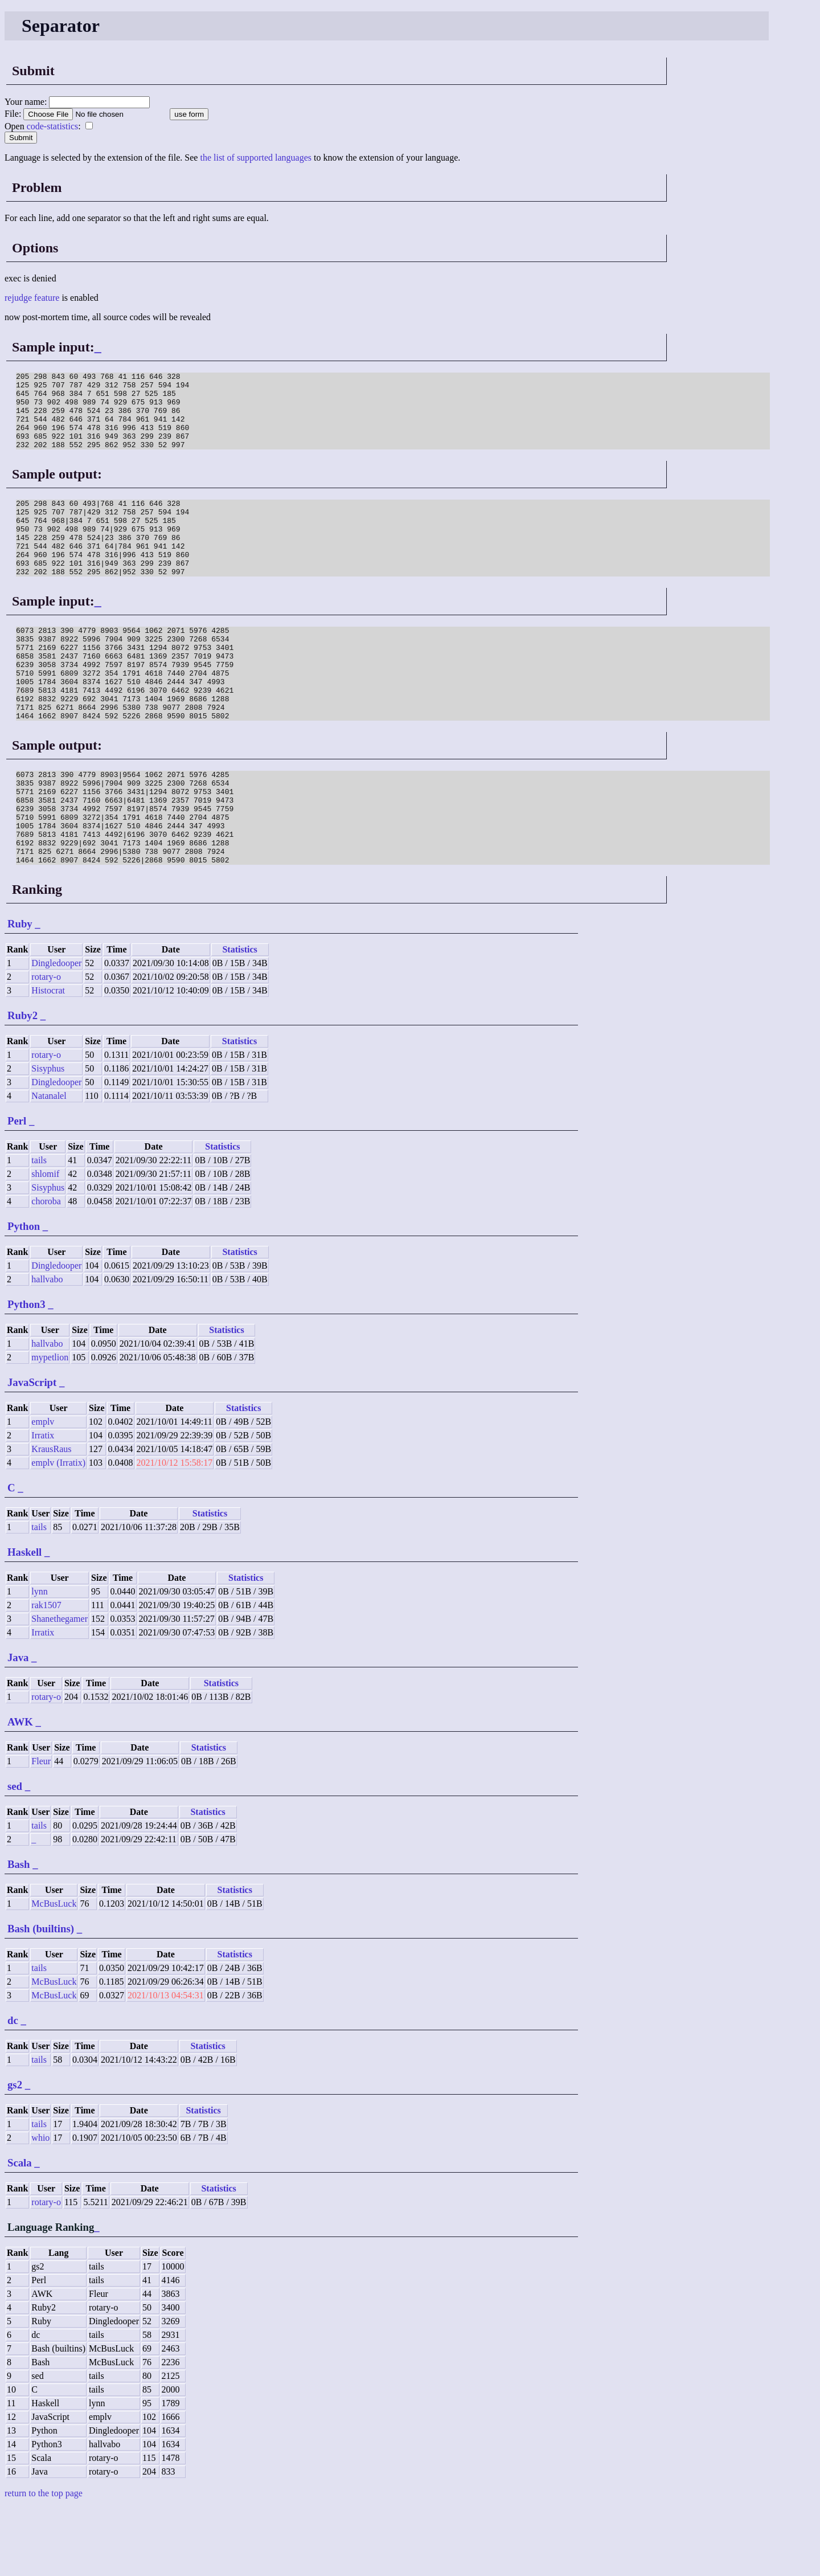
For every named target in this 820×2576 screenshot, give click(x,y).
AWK (20, 1790)
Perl (16, 1189)
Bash (18, 1933)
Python (23, 1295)
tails (39, 1228)
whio (40, 2206)
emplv (42, 1490)
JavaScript (31, 1451)
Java (17, 1726)
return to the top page (44, 2561)
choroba (46, 1269)
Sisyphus (47, 1137)
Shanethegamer (59, 1687)
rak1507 (46, 1673)
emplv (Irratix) (58, 1531)
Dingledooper (56, 1031)
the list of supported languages (255, 157)
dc (12, 2089)
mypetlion (49, 1425)
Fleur (41, 1829)
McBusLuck (53, 1972)
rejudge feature (32, 297)
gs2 (14, 2153)
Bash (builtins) (40, 1997)
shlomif (45, 1242)
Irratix (42, 1503)
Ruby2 (22, 1084)
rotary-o (46, 1045)
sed (14, 1855)
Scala (19, 2231)
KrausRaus (51, 1517)
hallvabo (47, 1347)
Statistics (239, 1018)
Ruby (19, 992)
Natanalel (48, 1164)
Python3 (26, 1373)
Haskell (24, 1620)
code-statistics (53, 126)
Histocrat (48, 1059)
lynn (39, 1660)
